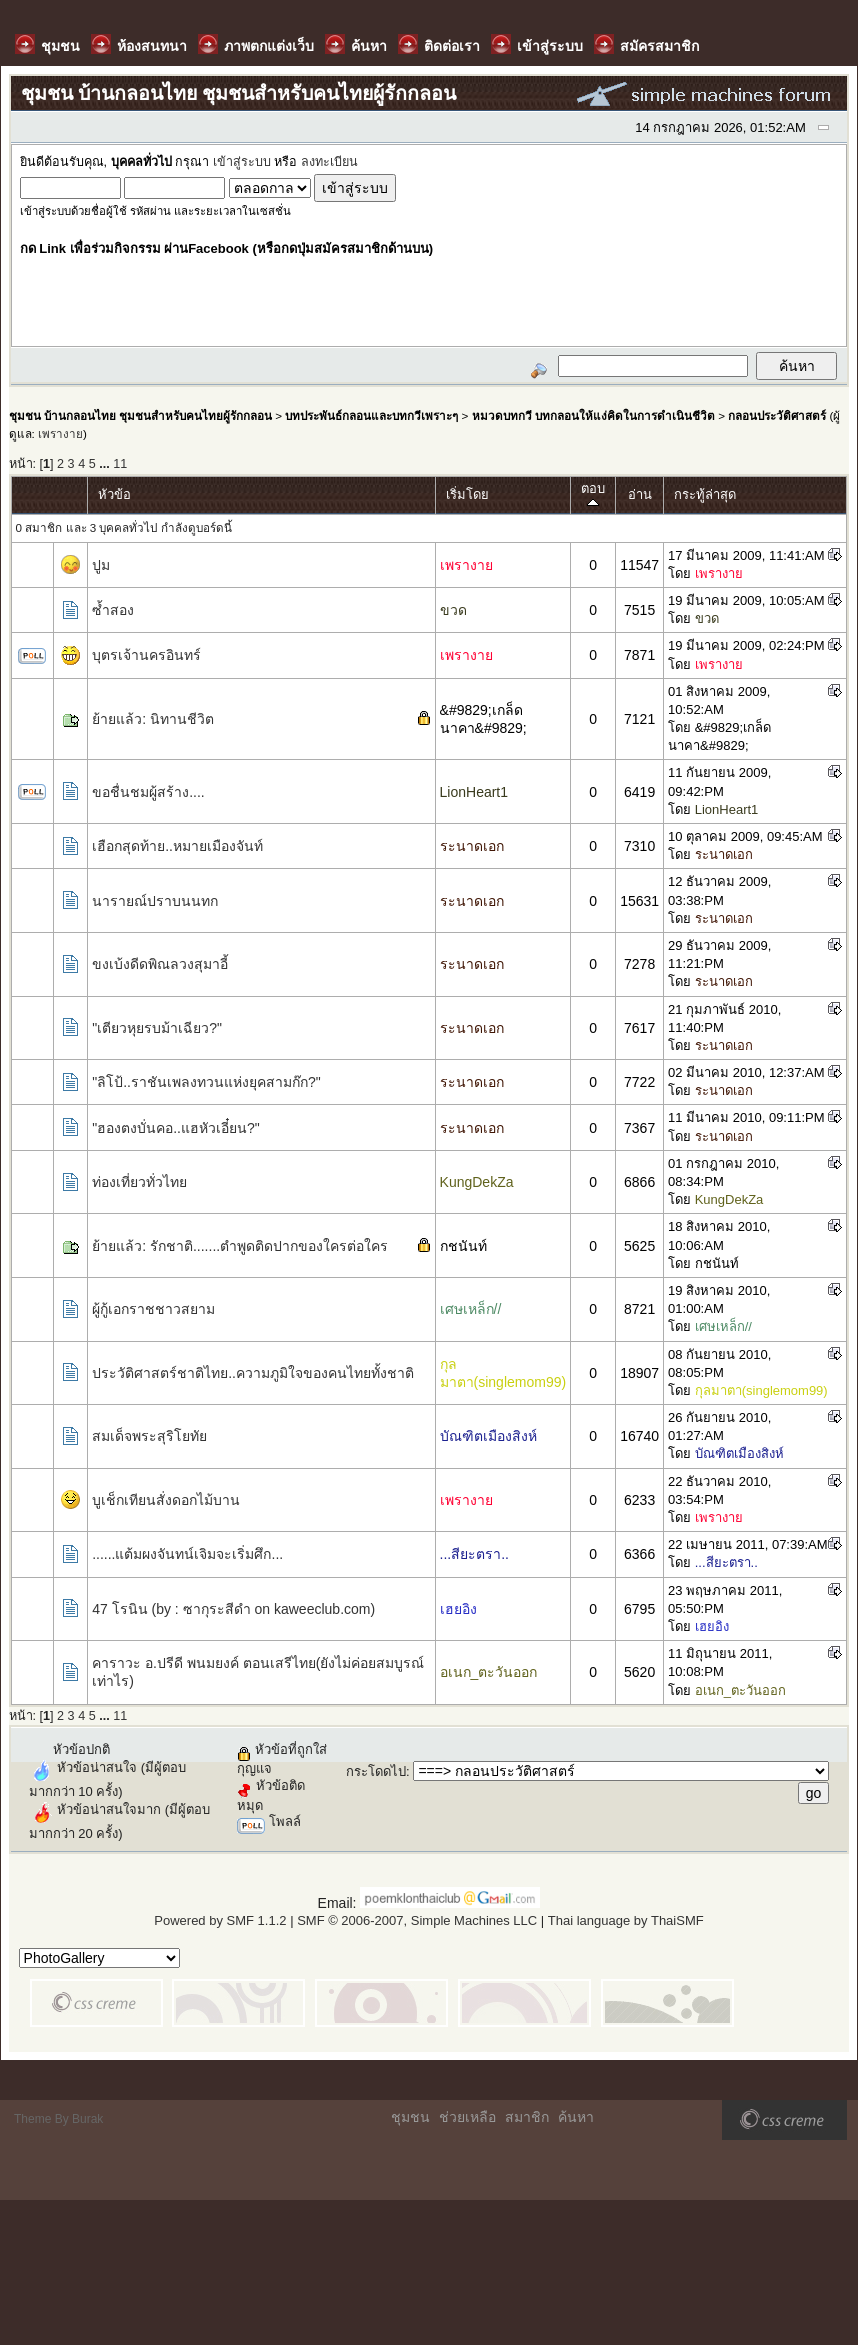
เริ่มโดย (467, 494)
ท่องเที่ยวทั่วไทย (139, 1182)
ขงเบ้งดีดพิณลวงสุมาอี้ (160, 964)
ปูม (101, 565)
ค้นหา (576, 2117)
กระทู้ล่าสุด (705, 494)
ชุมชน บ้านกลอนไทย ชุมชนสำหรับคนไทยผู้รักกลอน (140, 415)
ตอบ (593, 495)
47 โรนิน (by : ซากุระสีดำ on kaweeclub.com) (233, 1609)
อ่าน (640, 494)
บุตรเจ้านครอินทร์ (146, 655)
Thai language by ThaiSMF (626, 1920)
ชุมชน (410, 2117)
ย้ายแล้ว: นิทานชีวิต (153, 719)
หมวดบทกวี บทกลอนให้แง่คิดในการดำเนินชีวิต (593, 415)
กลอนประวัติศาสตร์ (777, 415)
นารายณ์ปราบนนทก (155, 901)
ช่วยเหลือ (467, 2117)
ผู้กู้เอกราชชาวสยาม (153, 1309)
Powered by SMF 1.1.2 (220, 1920)
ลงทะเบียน (329, 162)
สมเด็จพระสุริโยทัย (149, 1436)
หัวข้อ (114, 494)
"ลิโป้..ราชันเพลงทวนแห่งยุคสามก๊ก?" (206, 1082)
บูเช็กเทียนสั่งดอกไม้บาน (166, 1500)
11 (120, 464)
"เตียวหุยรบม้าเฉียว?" (157, 1028)
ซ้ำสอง (113, 610)
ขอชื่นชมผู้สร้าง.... (148, 792)
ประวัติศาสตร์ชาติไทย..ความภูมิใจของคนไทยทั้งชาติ (253, 1373)
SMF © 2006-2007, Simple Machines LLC (417, 1920)
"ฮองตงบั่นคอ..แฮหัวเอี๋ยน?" (176, 1128)
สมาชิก (527, 2117)
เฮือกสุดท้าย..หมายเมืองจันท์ (177, 846)
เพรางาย (60, 433)
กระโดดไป (376, 1771)
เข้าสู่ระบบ (242, 162)
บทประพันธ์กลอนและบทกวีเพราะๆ (371, 415)
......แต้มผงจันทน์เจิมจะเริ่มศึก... (187, 1554)
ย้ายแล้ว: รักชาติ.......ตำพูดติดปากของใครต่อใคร (240, 1246)
